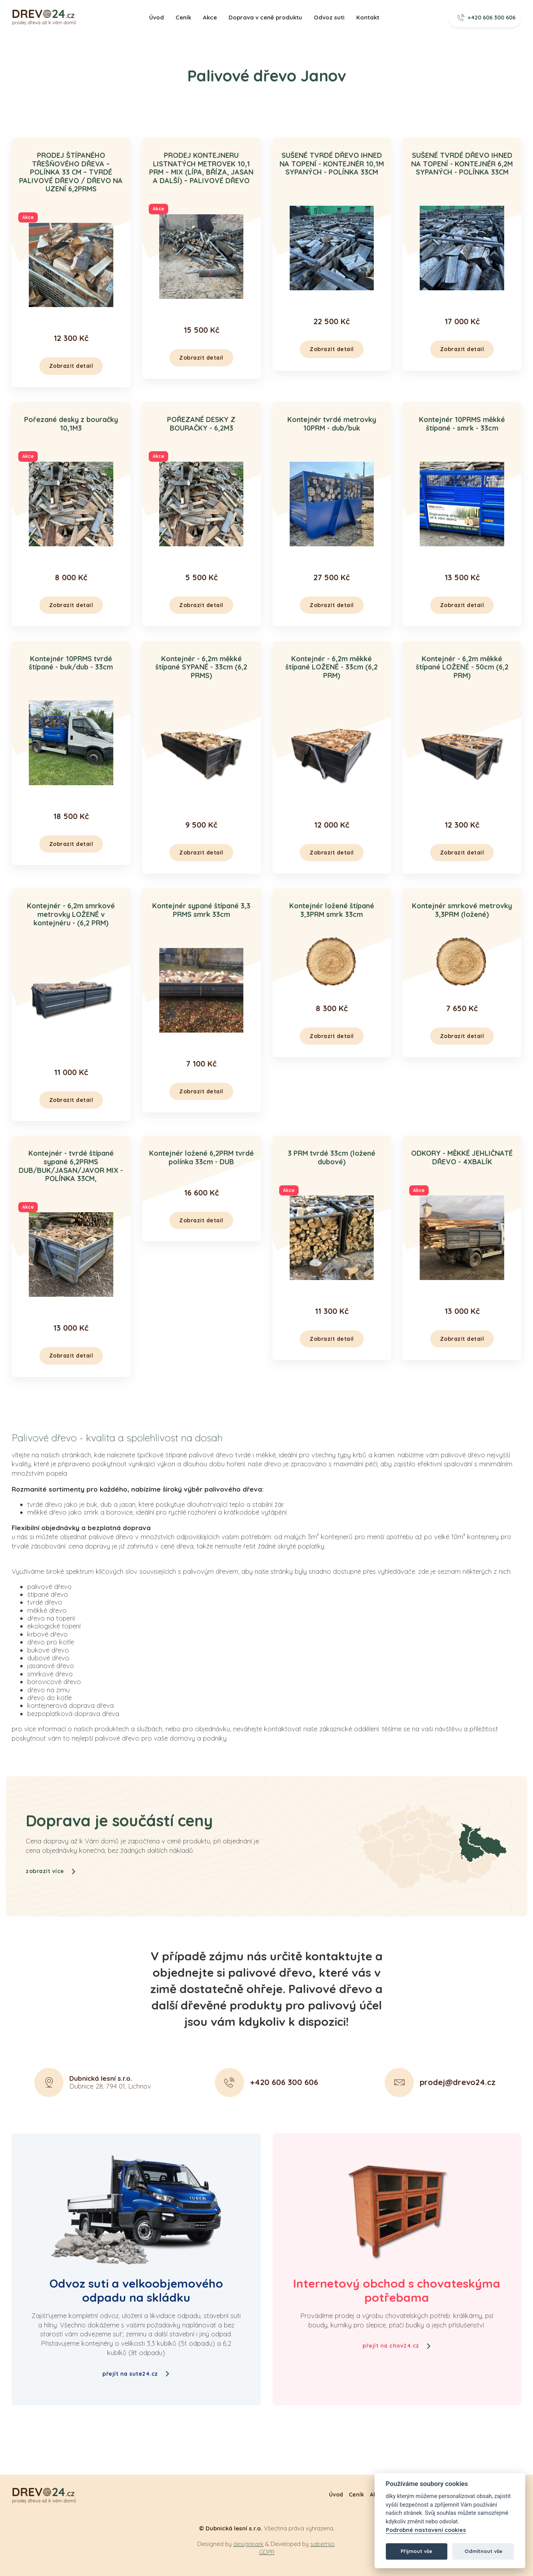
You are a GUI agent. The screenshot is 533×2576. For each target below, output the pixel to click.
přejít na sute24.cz (136, 2373)
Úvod (156, 17)
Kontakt (367, 17)
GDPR (266, 2552)
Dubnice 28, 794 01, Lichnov (110, 2120)
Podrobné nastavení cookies (426, 2530)
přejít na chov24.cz (396, 2345)
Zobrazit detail (71, 365)
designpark (248, 2544)
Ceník (183, 17)
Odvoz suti (329, 17)
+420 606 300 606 (486, 17)
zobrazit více (51, 1909)
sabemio (322, 2544)
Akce (210, 17)
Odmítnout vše (483, 2551)
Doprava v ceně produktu (265, 17)
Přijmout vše (416, 2551)
